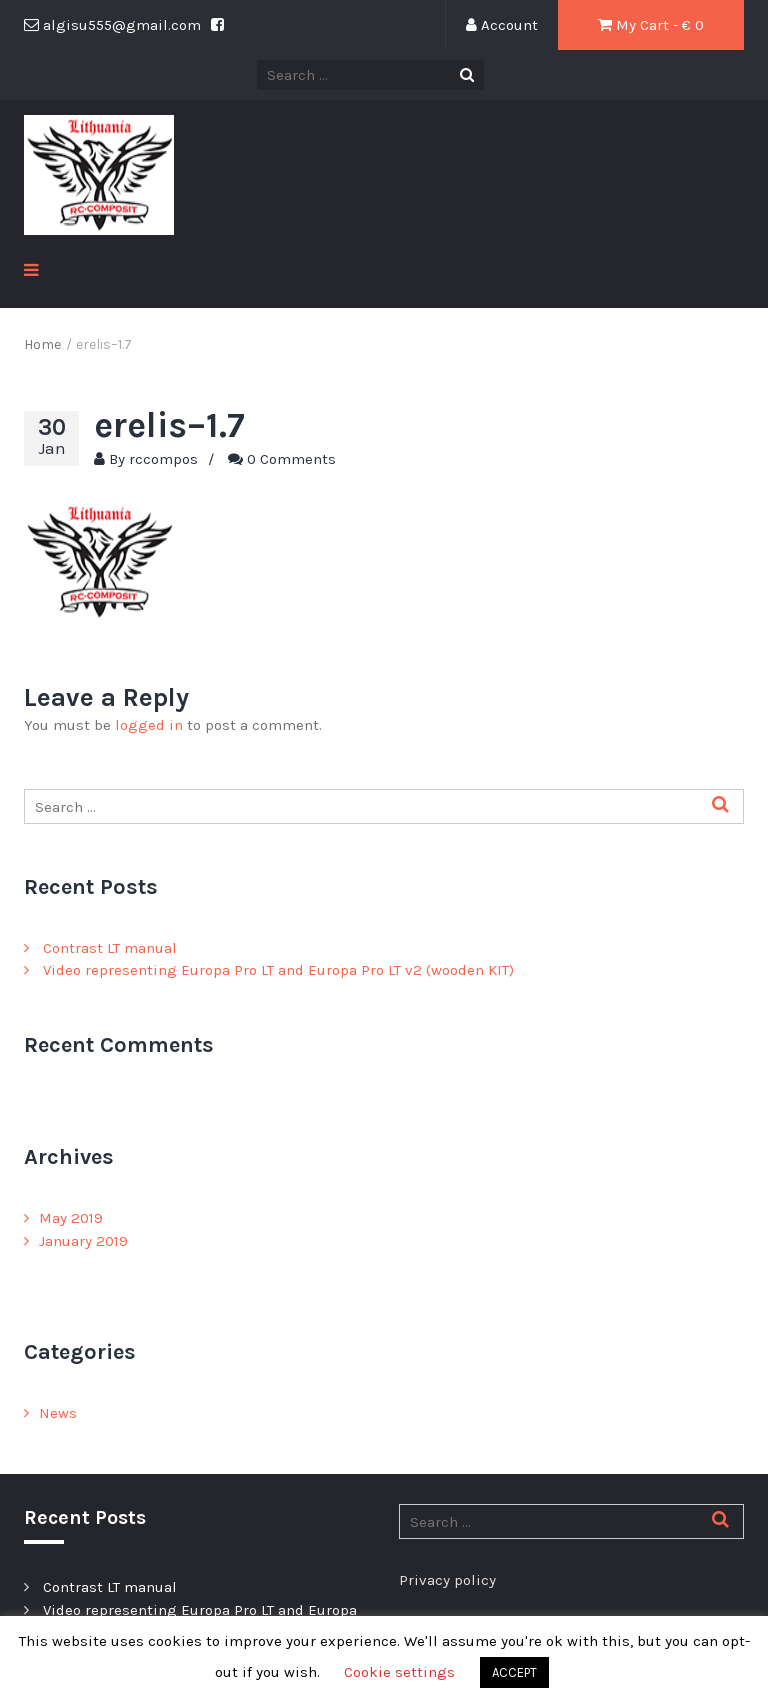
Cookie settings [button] (399, 1672)
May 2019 (71, 1218)
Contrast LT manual (110, 948)
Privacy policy (447, 1580)
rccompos (163, 459)
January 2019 (83, 1241)
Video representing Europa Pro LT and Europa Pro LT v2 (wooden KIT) (278, 970)
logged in (149, 725)
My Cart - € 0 (651, 25)
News (58, 1413)
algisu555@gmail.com (112, 25)
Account (502, 25)
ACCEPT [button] (514, 1672)
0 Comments (291, 459)
